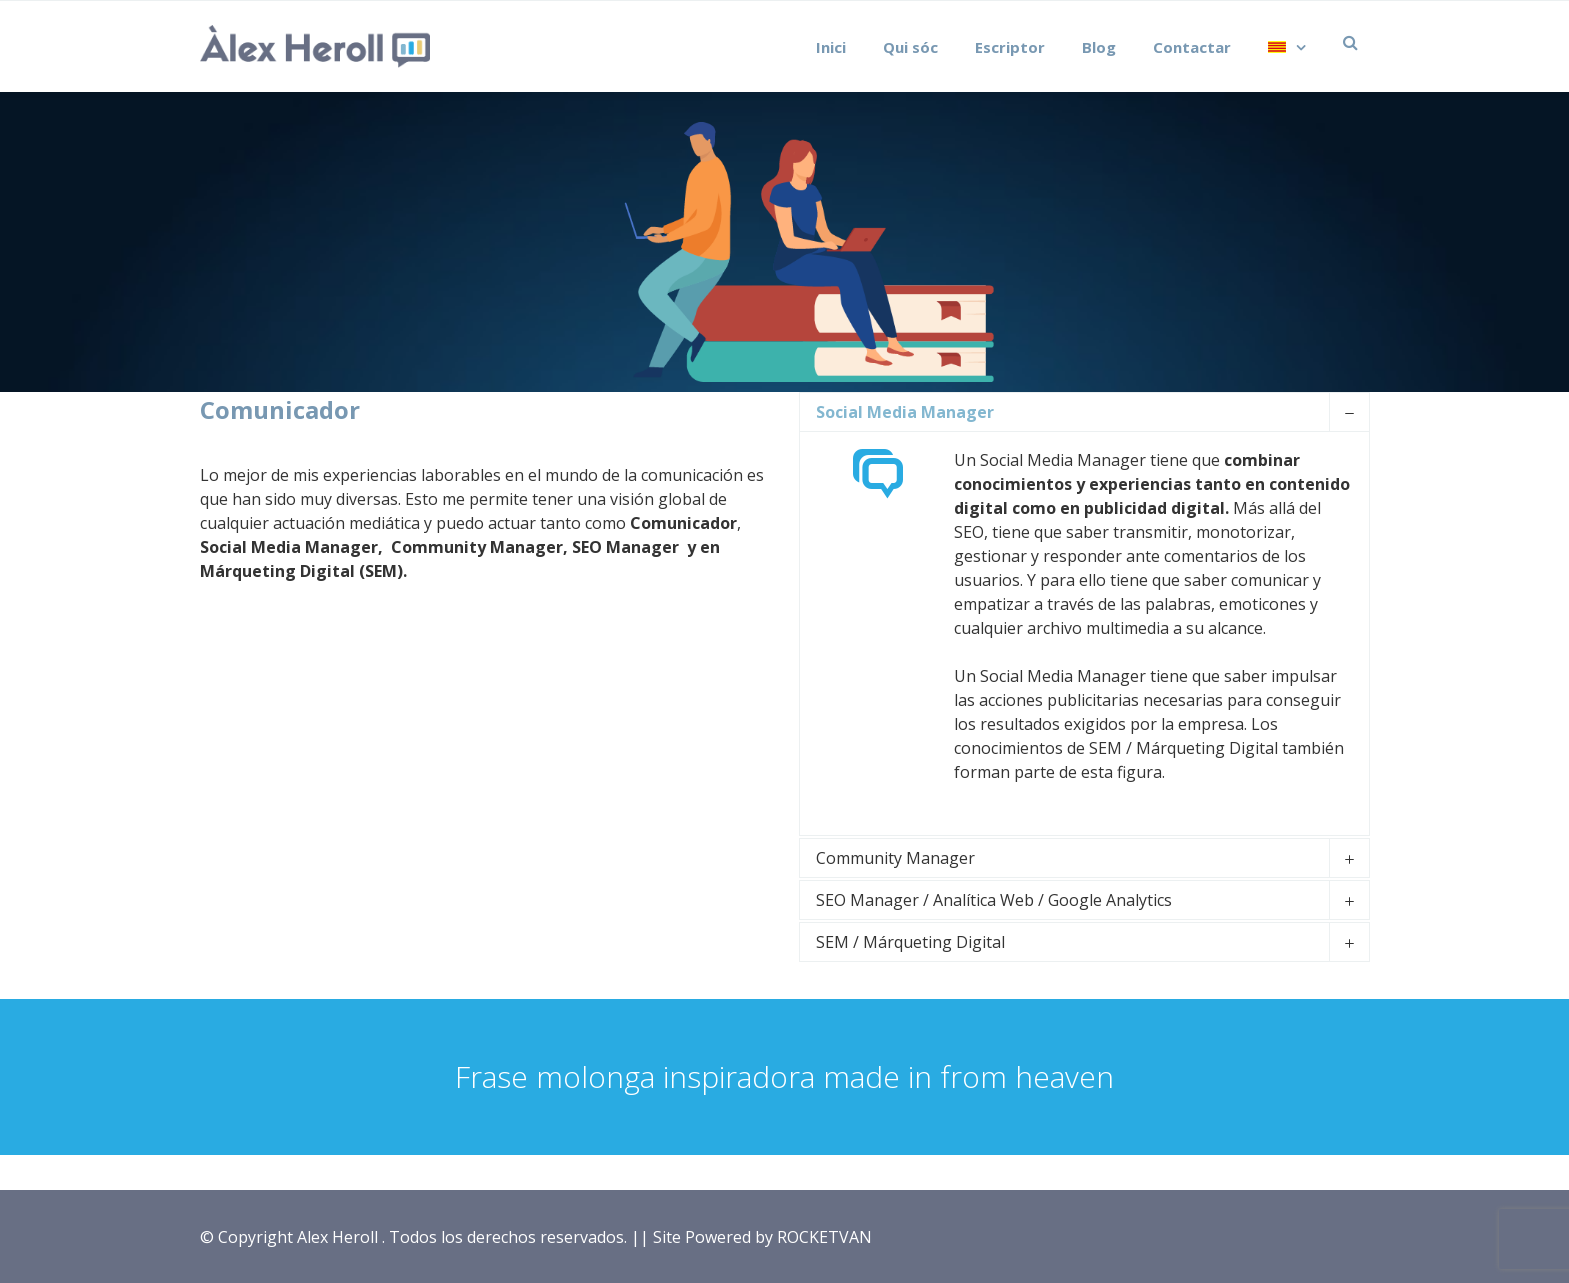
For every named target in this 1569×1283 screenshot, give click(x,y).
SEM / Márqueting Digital (910, 942)
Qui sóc (910, 47)
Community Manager (895, 858)
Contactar (1192, 47)
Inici (831, 47)
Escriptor (1010, 47)
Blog (1099, 47)
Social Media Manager (905, 412)
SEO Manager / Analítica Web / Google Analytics (994, 900)
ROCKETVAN (824, 1237)
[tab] (1084, 412)
